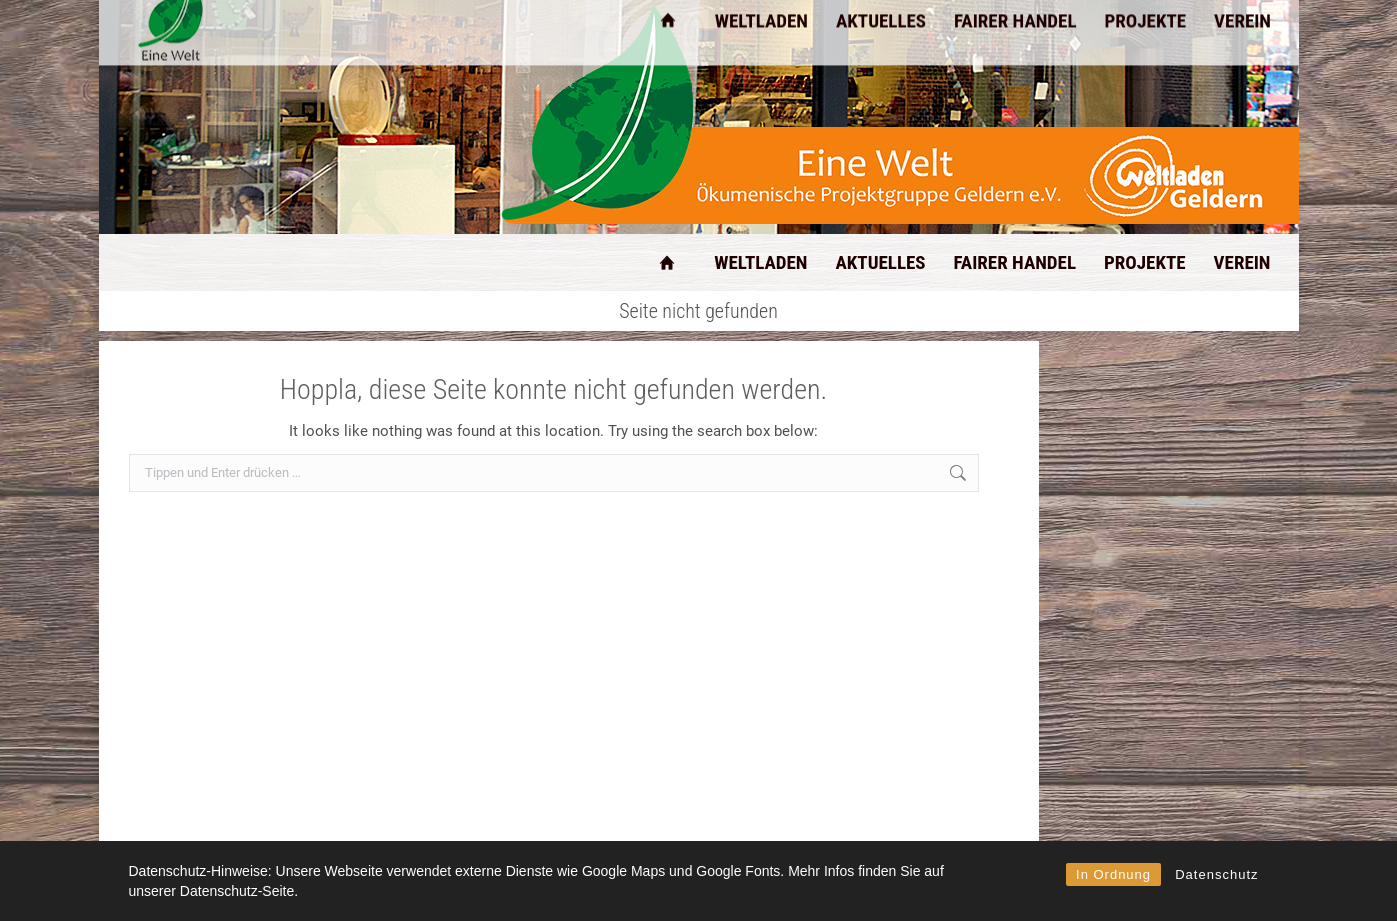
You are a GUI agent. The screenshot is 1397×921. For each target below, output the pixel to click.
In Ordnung (1113, 874)
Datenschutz (1216, 874)
